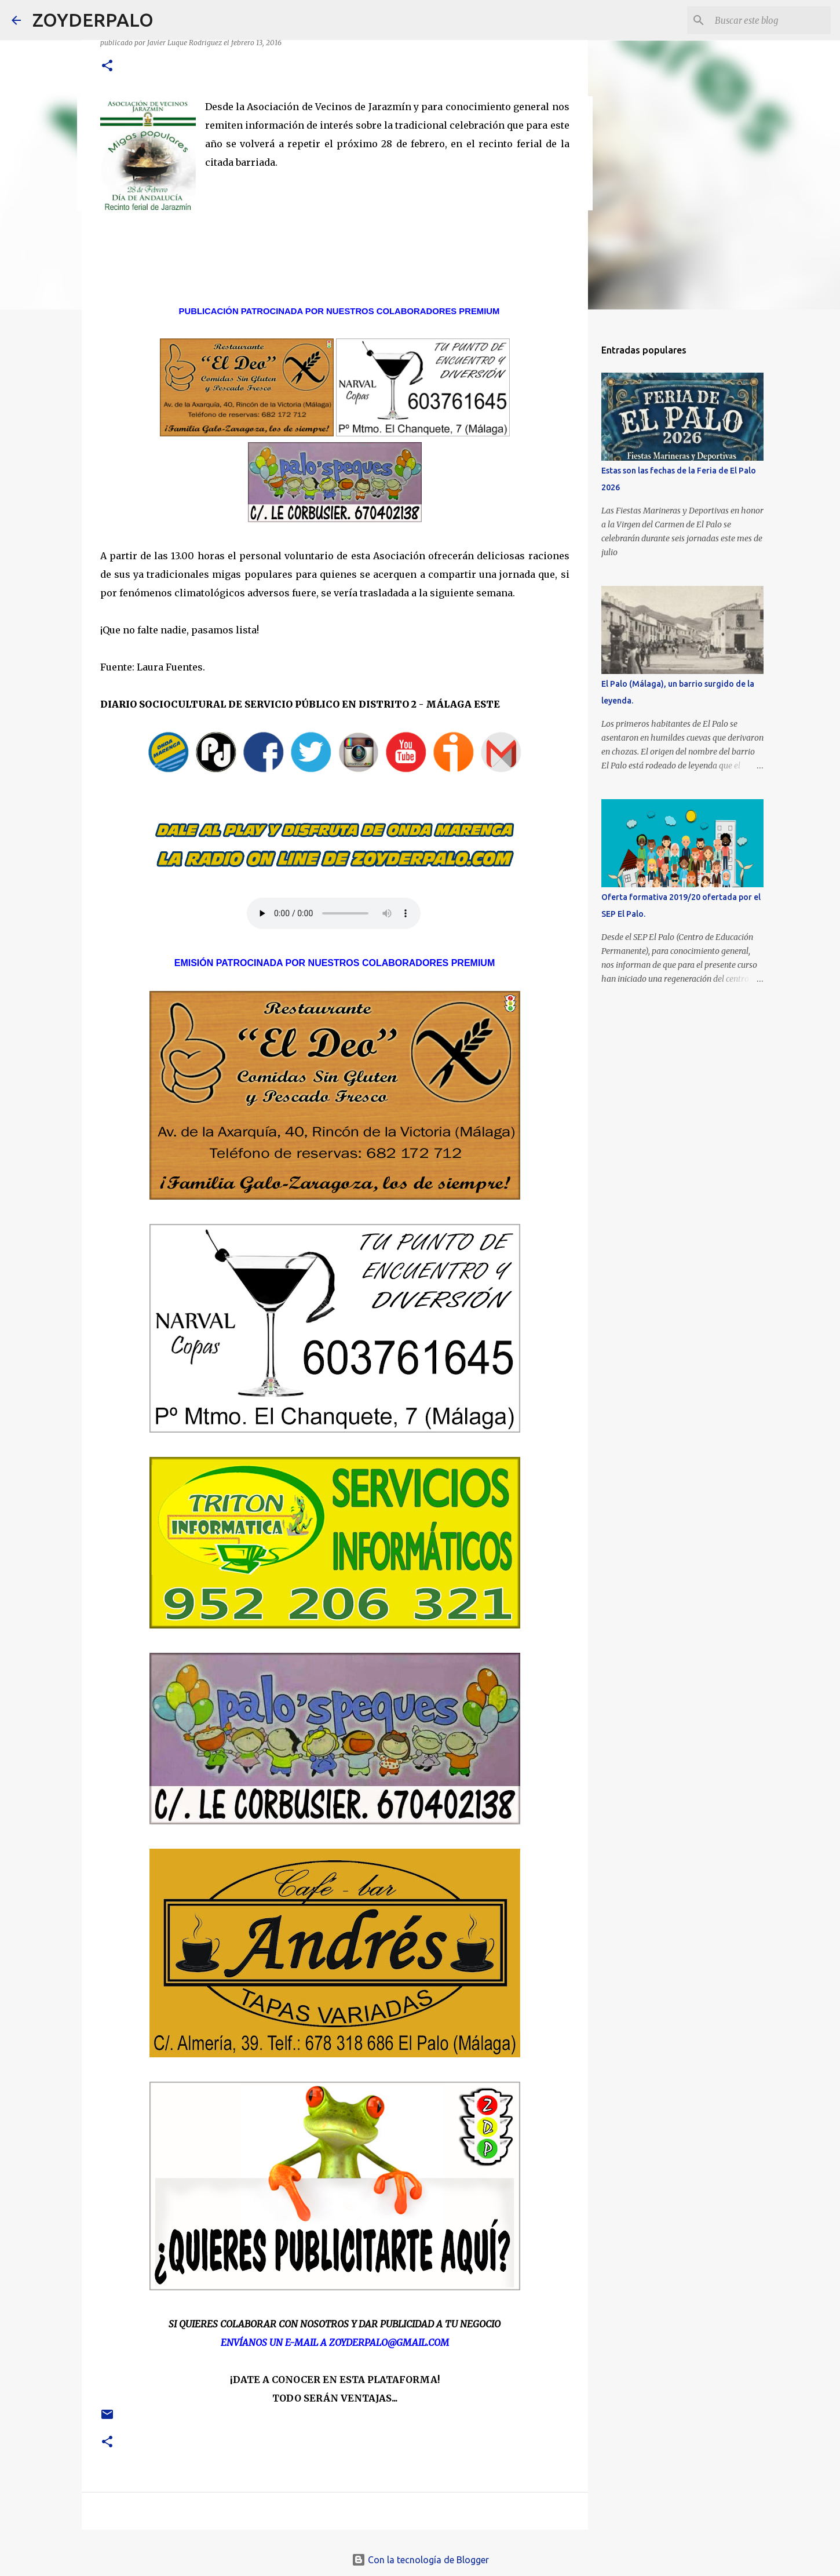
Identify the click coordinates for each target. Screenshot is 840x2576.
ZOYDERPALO (93, 19)
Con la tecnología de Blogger (420, 2560)
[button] (107, 66)
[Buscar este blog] (770, 20)
